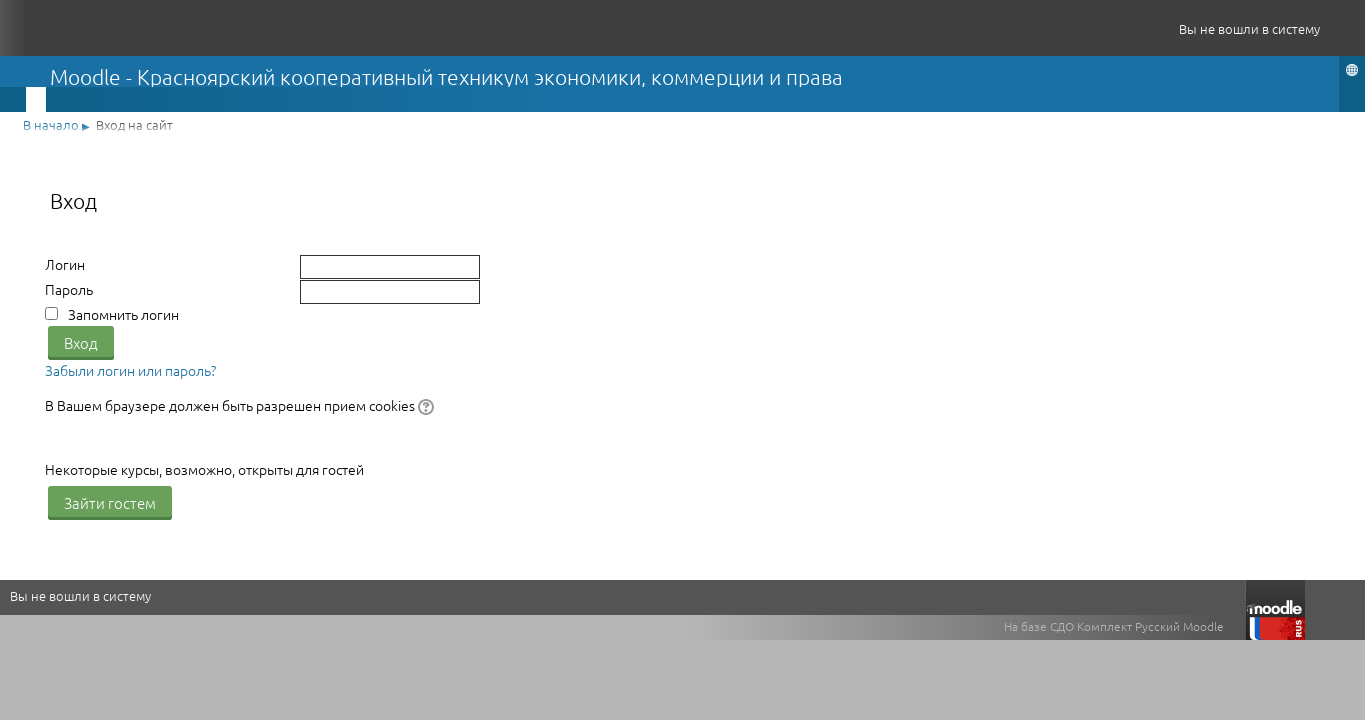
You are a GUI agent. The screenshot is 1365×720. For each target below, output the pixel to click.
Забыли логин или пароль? (130, 370)
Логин (65, 264)
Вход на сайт (134, 124)
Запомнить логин (123, 314)
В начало (51, 124)
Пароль (69, 289)
